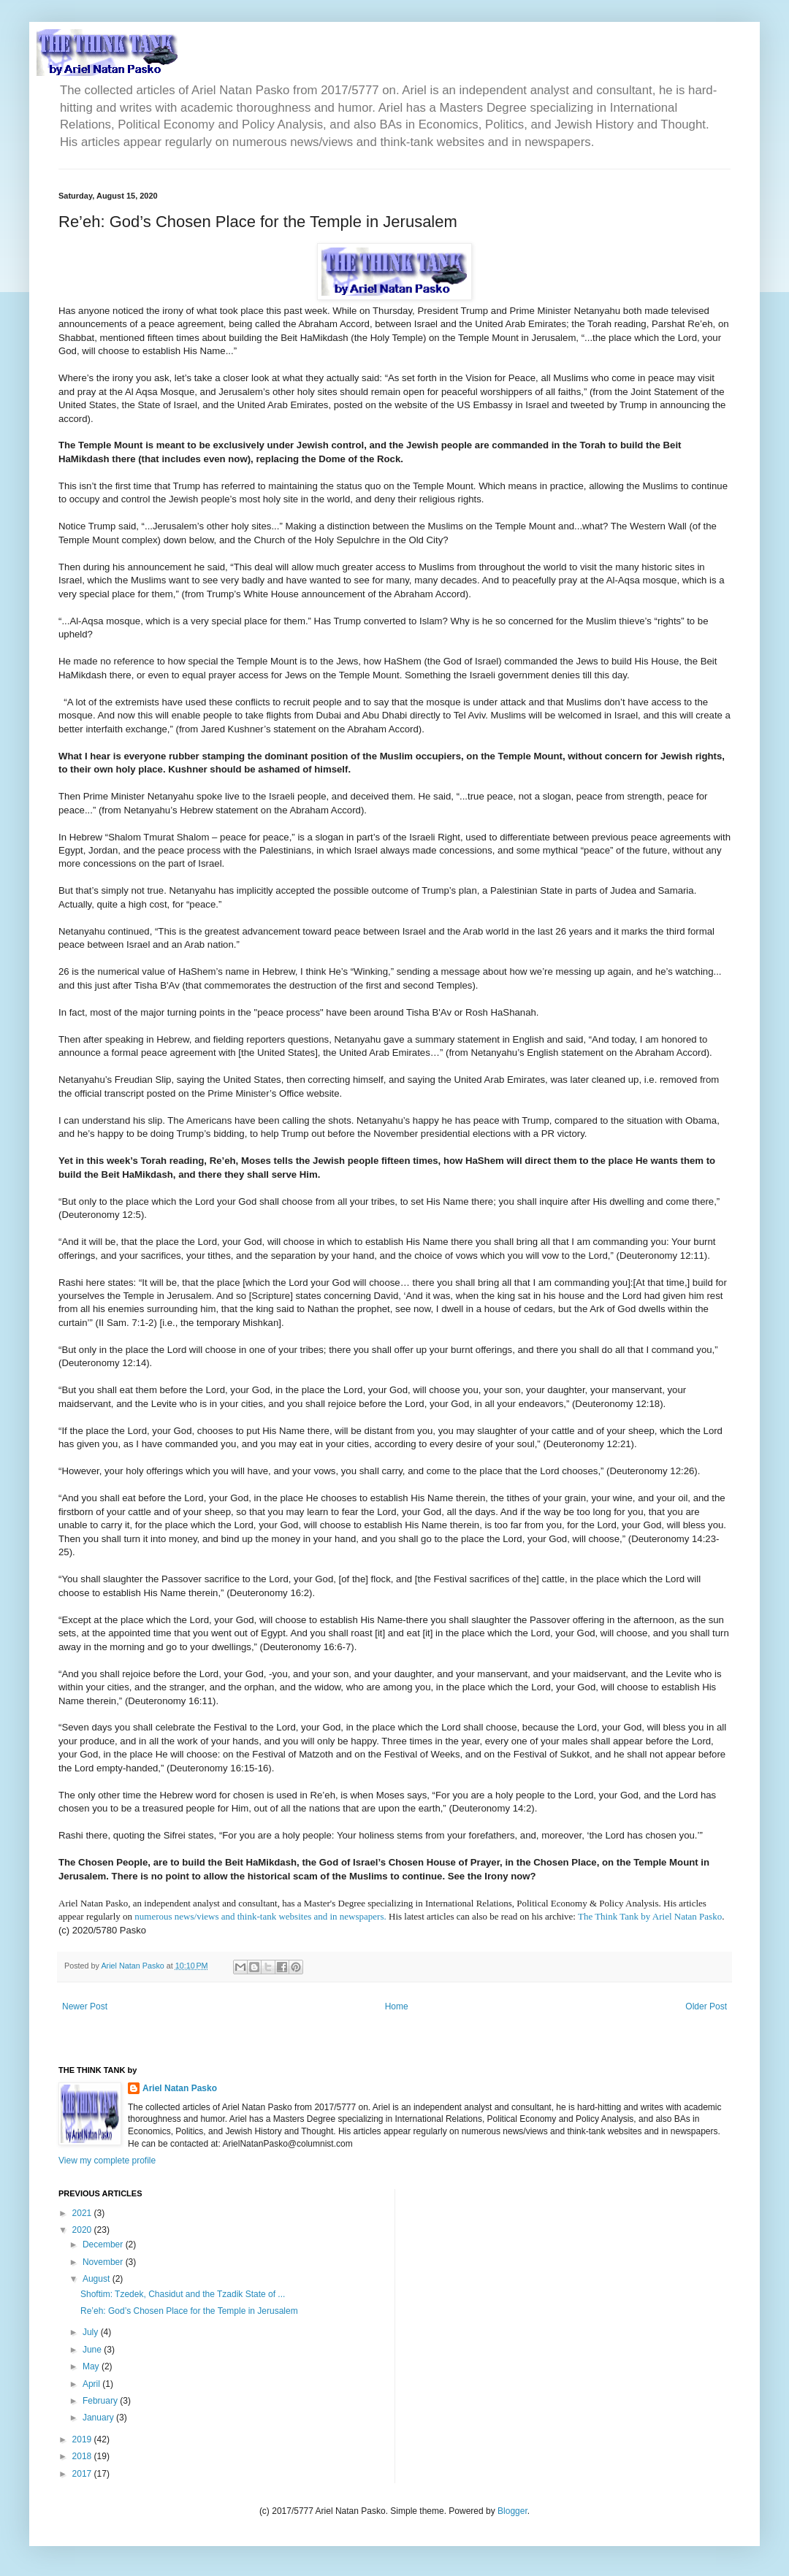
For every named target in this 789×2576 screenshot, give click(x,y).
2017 (83, 2474)
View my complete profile (107, 2160)
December (104, 2244)
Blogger (512, 2511)
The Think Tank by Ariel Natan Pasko (650, 1916)
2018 (83, 2456)
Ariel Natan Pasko (179, 2088)
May (92, 2366)
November (104, 2262)
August (98, 2279)
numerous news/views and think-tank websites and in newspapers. (260, 1916)
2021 (83, 2213)
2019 (83, 2439)
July (92, 2332)
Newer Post (84, 2006)
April (92, 2384)
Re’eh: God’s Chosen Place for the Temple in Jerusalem (189, 2311)
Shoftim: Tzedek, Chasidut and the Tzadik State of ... (182, 2294)
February (101, 2401)
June (93, 2350)
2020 (83, 2230)
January (99, 2417)
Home (396, 2006)
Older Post (706, 2006)
